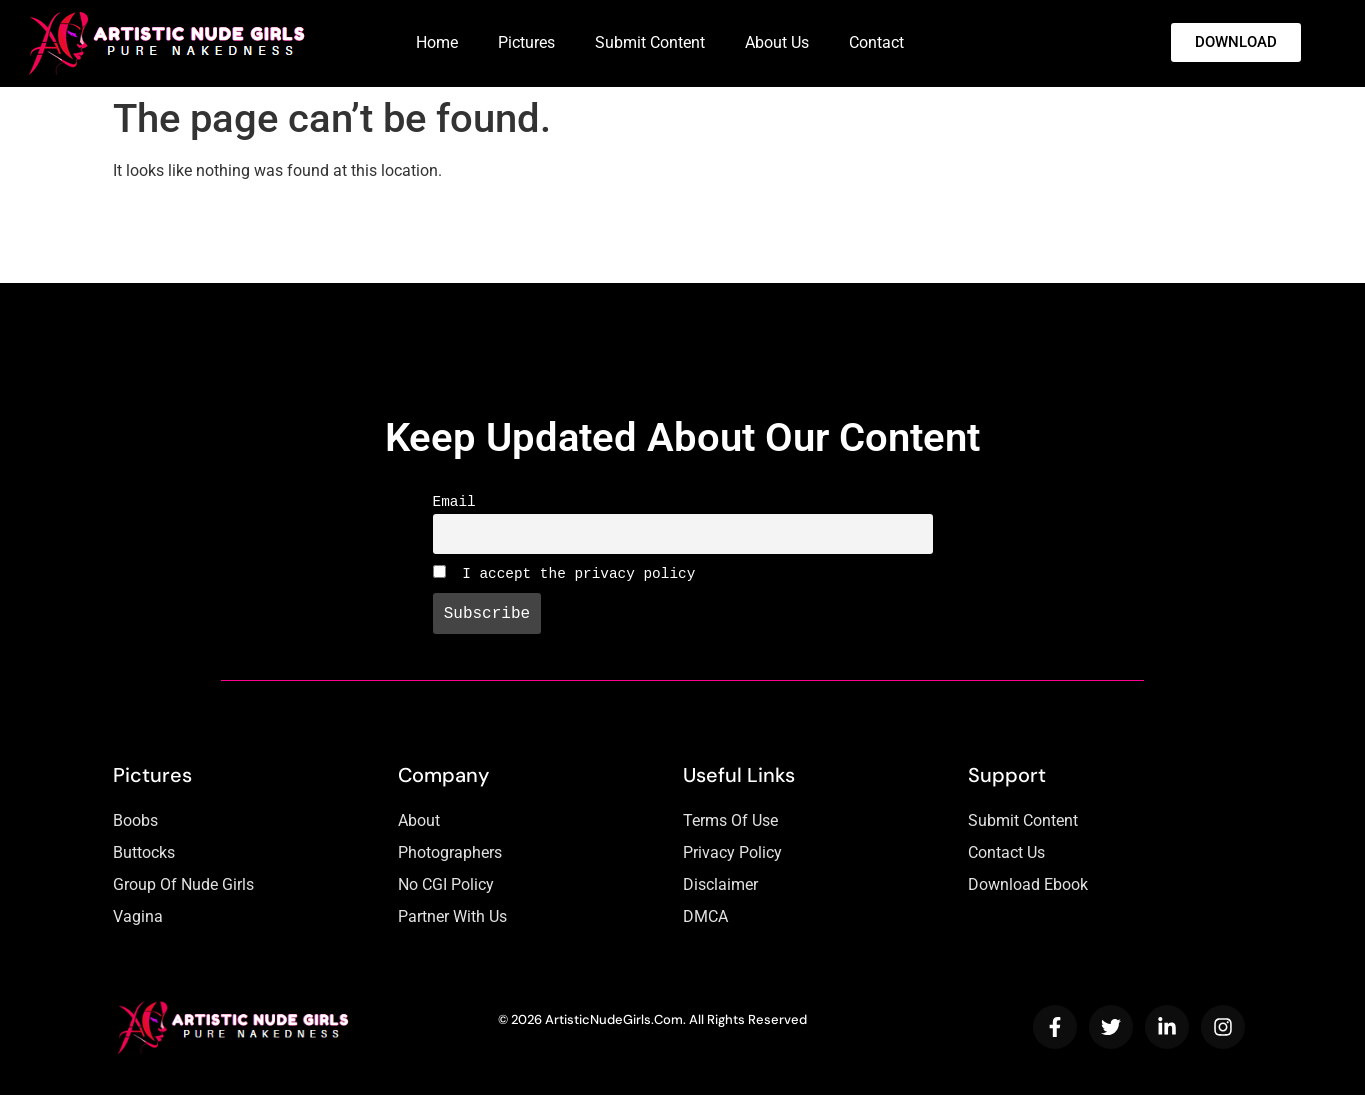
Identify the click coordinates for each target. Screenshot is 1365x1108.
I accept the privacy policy (564, 581)
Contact (876, 42)
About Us (777, 42)
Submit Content (650, 42)
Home (437, 42)
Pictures (526, 42)
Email (454, 503)
